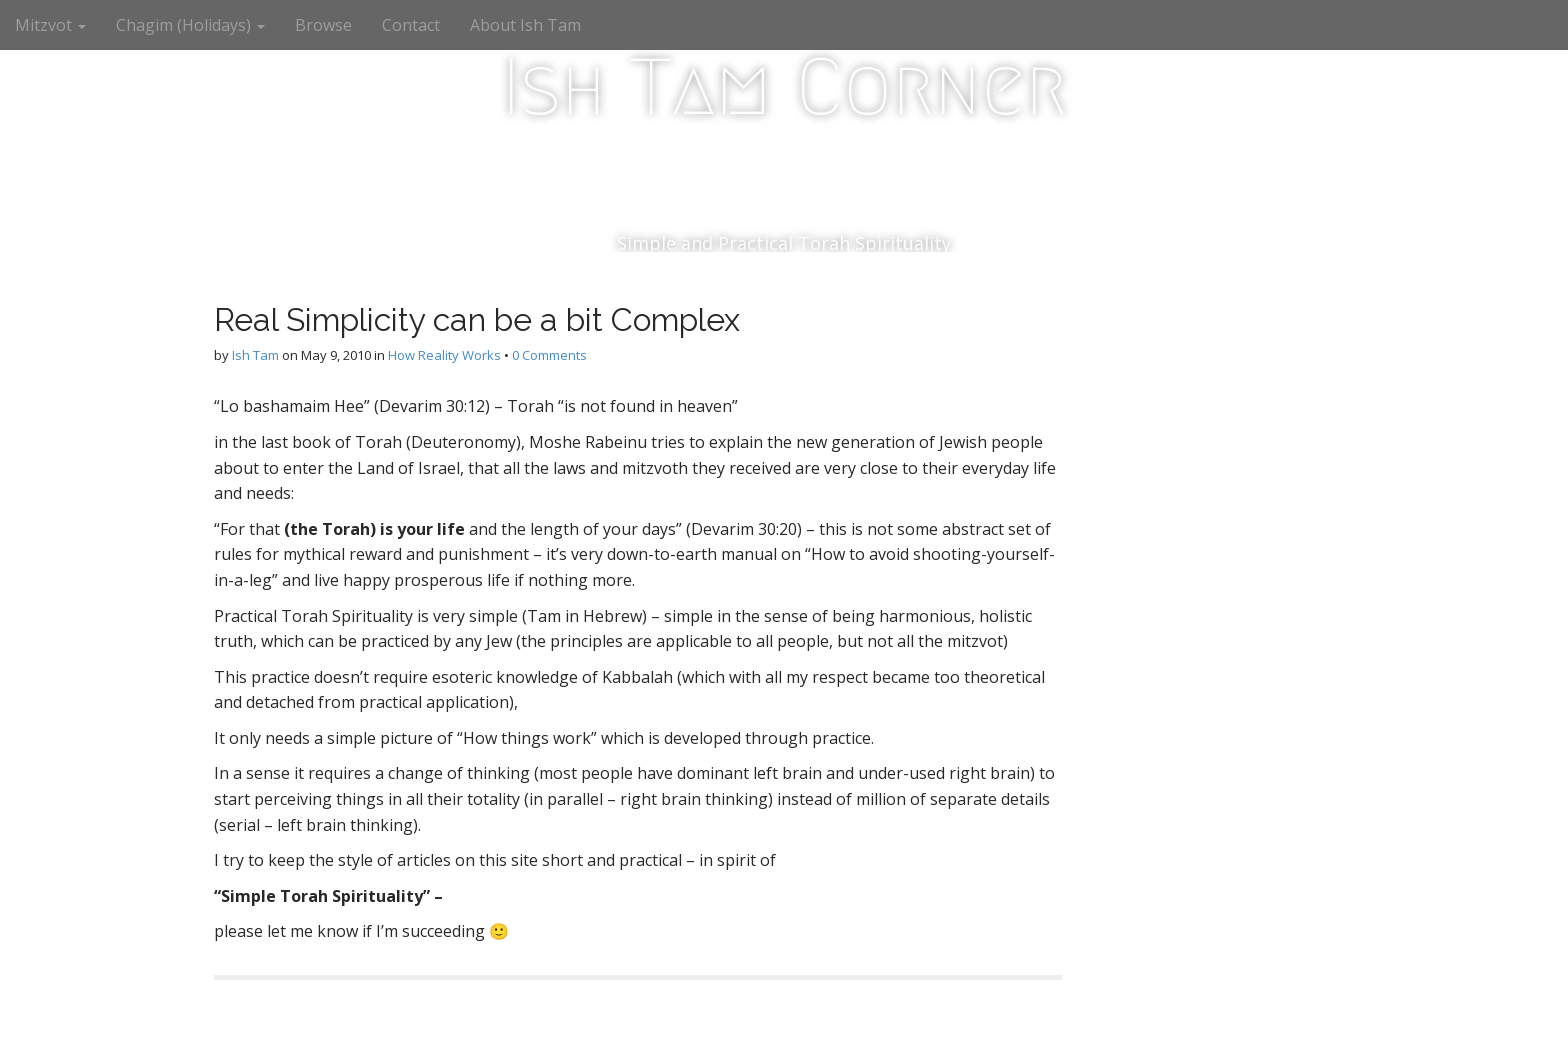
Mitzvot (50, 25)
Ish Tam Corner (784, 87)
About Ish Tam (525, 25)
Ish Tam (255, 355)
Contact (411, 25)
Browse (323, 25)
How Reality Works (444, 355)
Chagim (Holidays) (190, 25)
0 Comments (549, 355)
